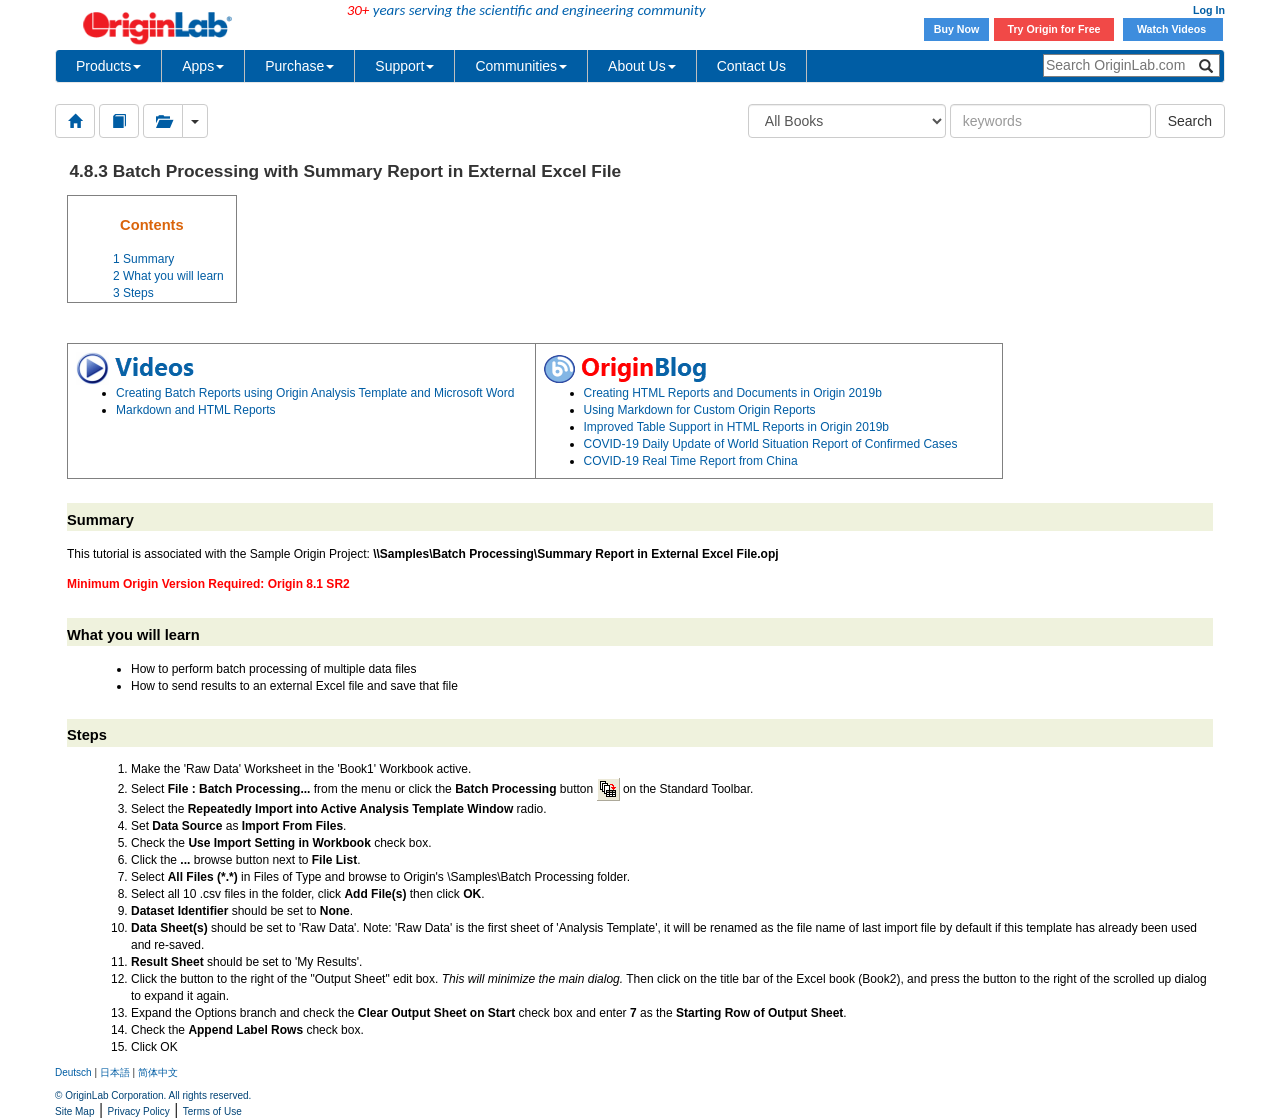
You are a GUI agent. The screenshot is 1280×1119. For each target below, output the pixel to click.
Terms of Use (212, 1111)
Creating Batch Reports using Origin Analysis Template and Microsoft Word (315, 393)
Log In (1209, 10)
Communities (521, 66)
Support (404, 66)
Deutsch (73, 1072)
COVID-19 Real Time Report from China (691, 461)
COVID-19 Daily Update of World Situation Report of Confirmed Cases (771, 444)
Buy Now (957, 29)
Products (108, 66)
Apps (203, 66)
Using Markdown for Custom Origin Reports (700, 410)
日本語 (115, 1072)
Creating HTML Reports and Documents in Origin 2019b (733, 393)
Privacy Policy (139, 1111)
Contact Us (751, 66)
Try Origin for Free (1054, 29)
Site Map (74, 1111)
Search (1190, 121)
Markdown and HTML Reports (196, 410)
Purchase (299, 66)
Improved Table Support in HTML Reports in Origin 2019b (737, 427)
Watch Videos (1173, 29)
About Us (642, 66)
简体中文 (158, 1072)
